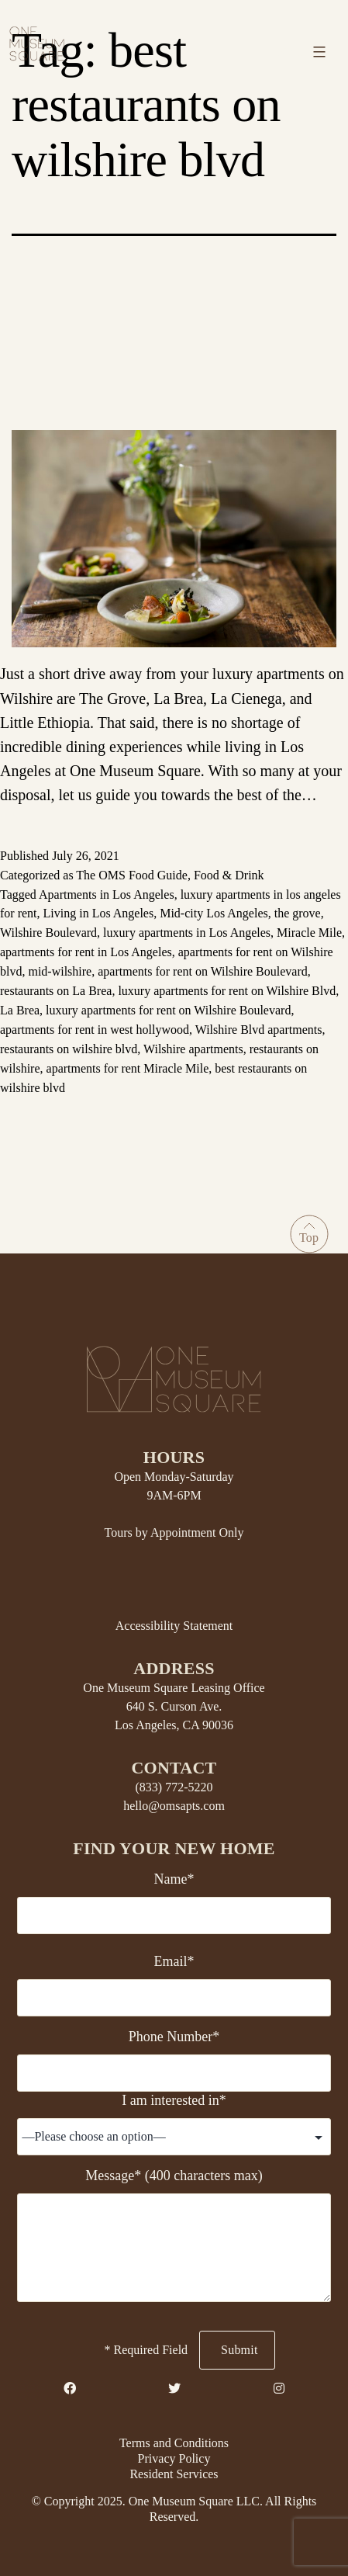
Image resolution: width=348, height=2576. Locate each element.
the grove (297, 913)
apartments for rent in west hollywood (94, 1029)
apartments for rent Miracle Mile (128, 1068)
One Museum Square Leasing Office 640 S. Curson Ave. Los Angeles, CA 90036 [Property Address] (173, 1706)
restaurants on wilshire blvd (68, 1049)
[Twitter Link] (174, 2389)
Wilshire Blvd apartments (258, 1029)
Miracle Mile (309, 932)
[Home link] (37, 41)
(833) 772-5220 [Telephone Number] (174, 1787)
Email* (174, 1961)
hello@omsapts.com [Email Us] (174, 1805)
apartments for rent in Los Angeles (86, 952)
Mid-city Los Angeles (214, 913)
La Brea (20, 1010)
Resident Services (173, 2474)
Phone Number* (174, 2036)
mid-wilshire (59, 971)
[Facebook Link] (70, 2389)
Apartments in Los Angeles (106, 894)
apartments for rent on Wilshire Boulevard (203, 971)
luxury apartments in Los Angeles (186, 932)
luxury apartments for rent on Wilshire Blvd (227, 990)
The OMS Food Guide (132, 875)
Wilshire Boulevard (48, 932)
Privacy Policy (174, 2458)
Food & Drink (229, 875)
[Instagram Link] (279, 2389)
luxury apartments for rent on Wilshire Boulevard (168, 1010)
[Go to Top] (309, 1234)
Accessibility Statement (174, 1625)
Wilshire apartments (193, 1049)
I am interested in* (174, 2100)
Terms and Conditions (174, 2442)
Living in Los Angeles (98, 913)
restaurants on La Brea (56, 990)
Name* (174, 1879)
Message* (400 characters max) (173, 2175)
